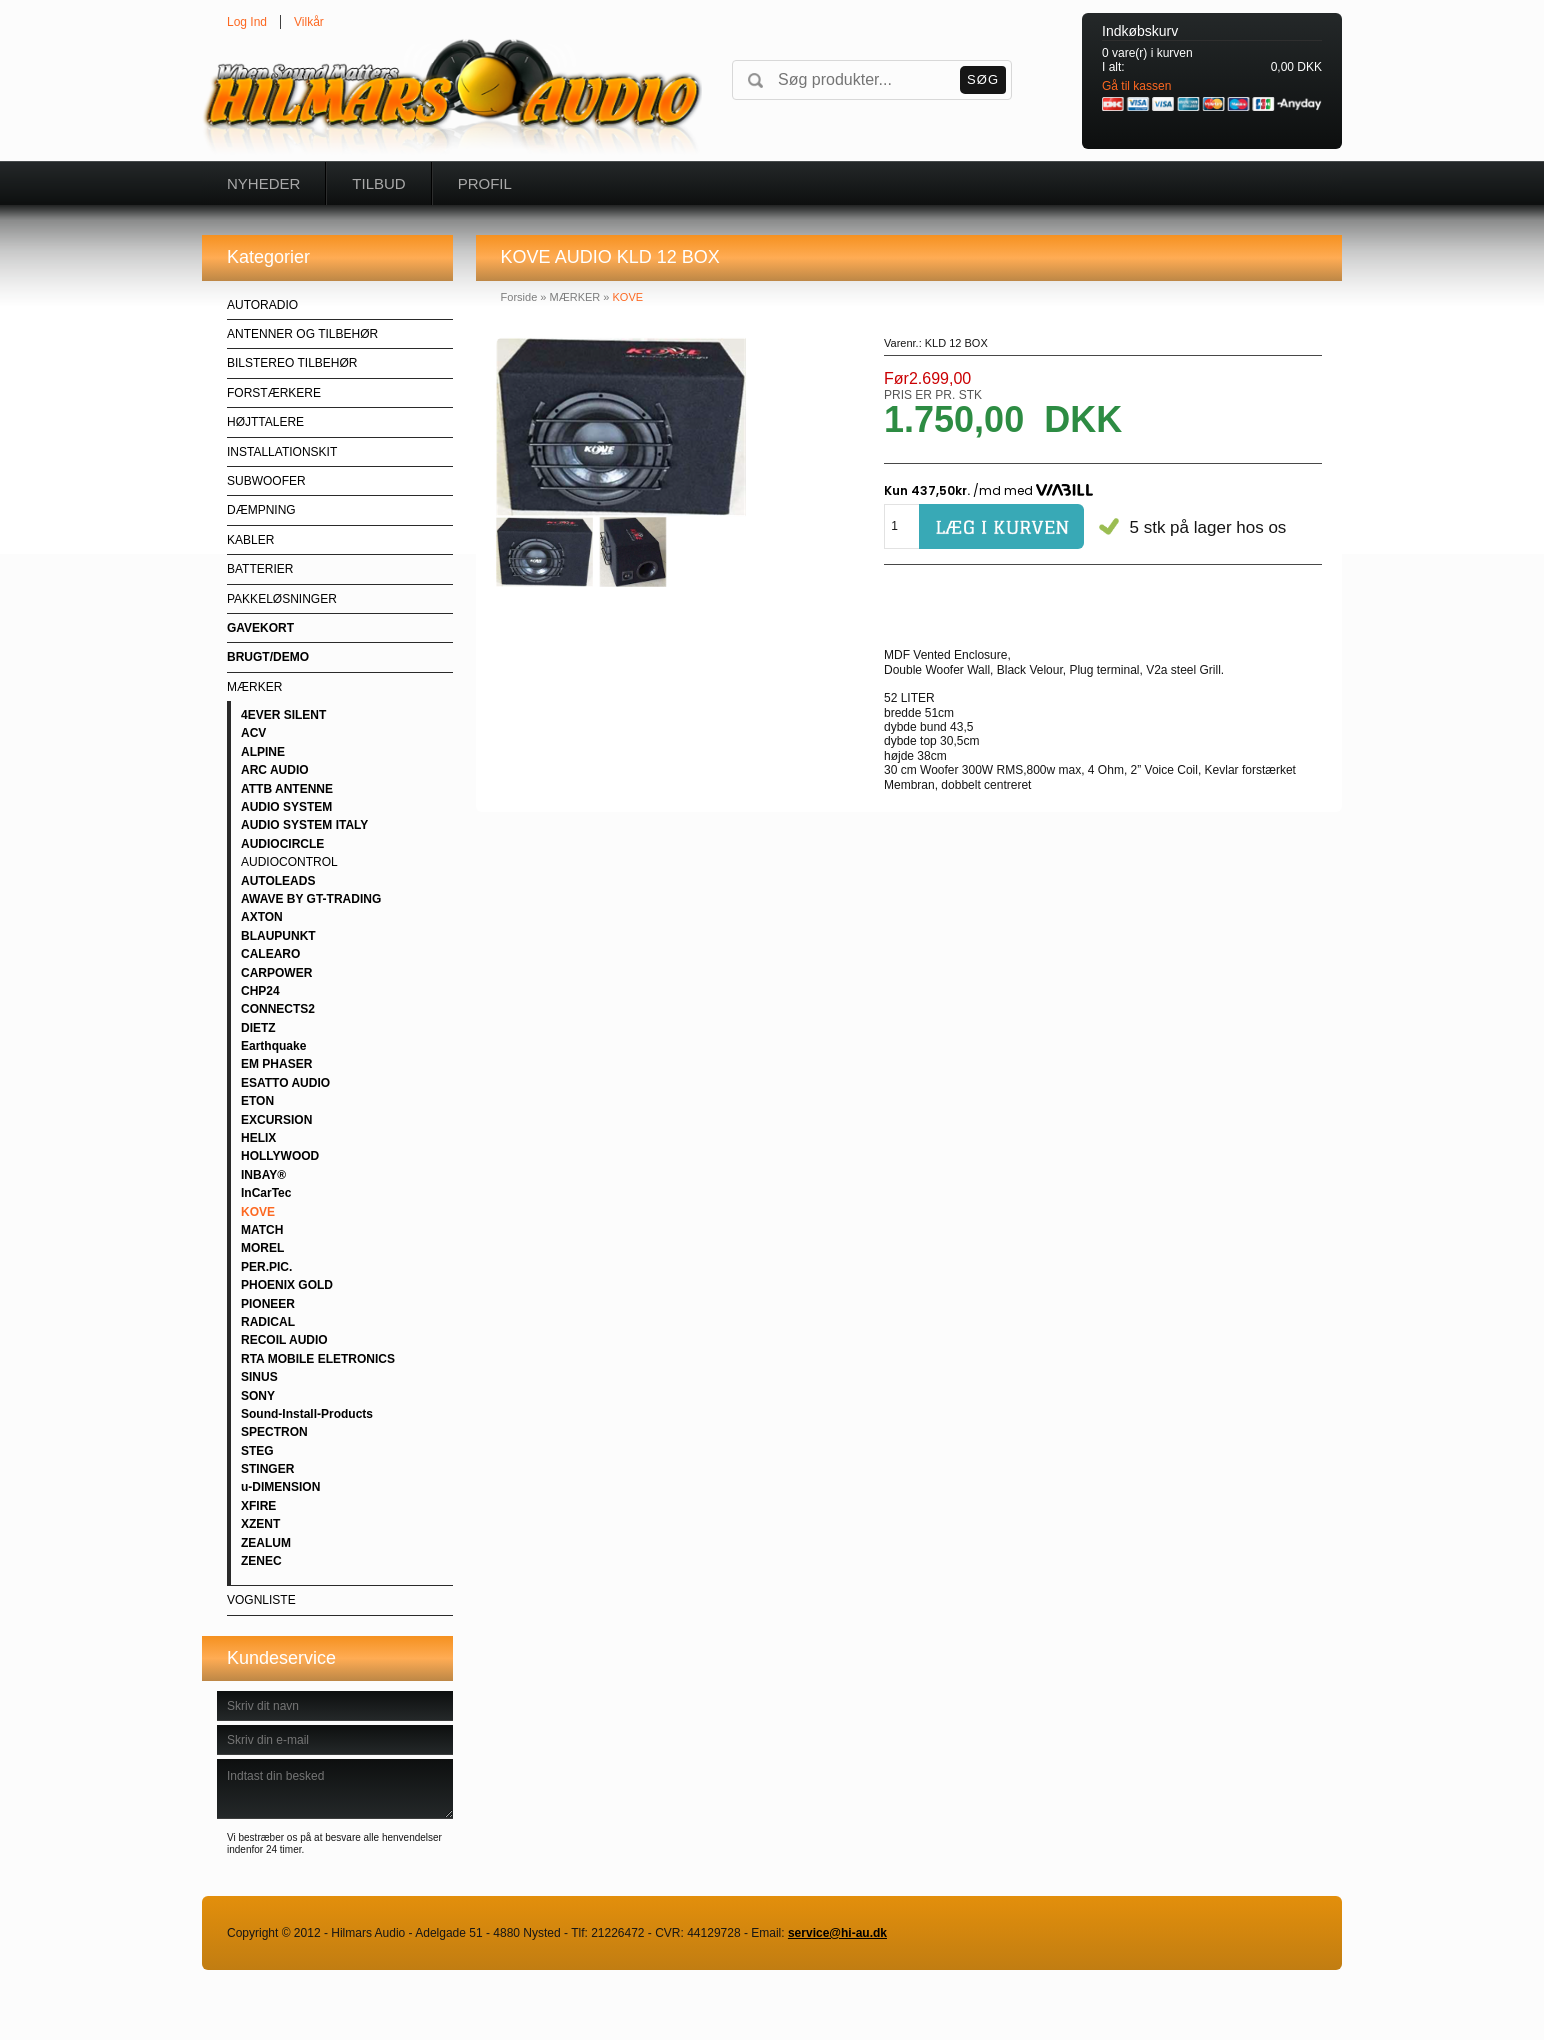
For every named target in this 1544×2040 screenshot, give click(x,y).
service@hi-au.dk (837, 1933)
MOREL (262, 1248)
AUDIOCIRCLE (282, 844)
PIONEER (268, 1304)
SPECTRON (274, 1432)
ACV (253, 733)
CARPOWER (276, 973)
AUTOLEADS (278, 881)
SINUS (259, 1377)
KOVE (258, 1212)
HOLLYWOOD (280, 1156)
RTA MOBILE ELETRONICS (318, 1359)
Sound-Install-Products (307, 1414)
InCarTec (266, 1193)
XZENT (260, 1524)
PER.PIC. (266, 1267)
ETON (257, 1101)
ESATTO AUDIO (285, 1083)
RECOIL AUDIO (284, 1340)
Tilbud (378, 183)
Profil (485, 183)
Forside (519, 297)
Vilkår (309, 22)
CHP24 (260, 991)
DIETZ (258, 1028)
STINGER (267, 1469)
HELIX (258, 1138)
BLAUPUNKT (278, 936)
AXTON (262, 917)
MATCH (262, 1230)
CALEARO (270, 954)
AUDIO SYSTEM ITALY (304, 825)
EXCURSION (276, 1120)
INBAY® (263, 1175)
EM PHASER (276, 1064)
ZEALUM (266, 1543)
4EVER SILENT (283, 715)
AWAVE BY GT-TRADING (311, 899)
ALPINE (263, 752)
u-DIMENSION (280, 1487)
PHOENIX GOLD (287, 1285)
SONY (258, 1396)
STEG (257, 1451)
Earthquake (273, 1046)
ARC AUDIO (275, 770)
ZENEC (261, 1561)
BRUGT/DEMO (268, 657)
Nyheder (263, 183)
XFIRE (258, 1506)
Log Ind (247, 22)
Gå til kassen (1136, 86)
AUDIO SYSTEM (286, 807)
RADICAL (268, 1322)
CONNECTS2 (278, 1009)
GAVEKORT (260, 628)
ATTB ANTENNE (287, 789)
